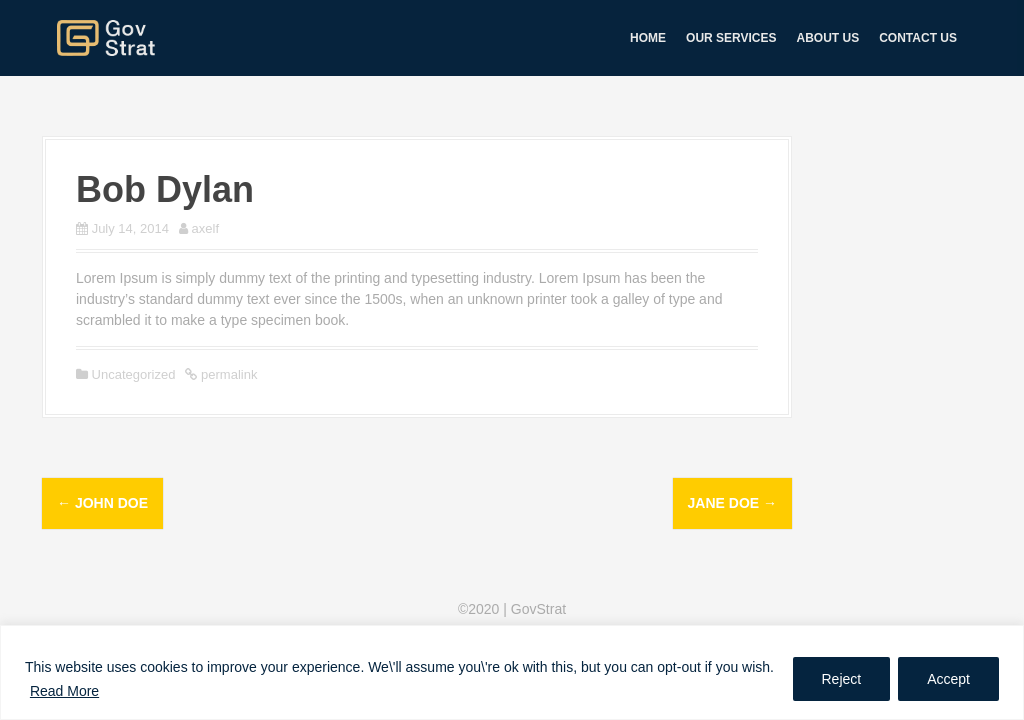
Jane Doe (732, 503)
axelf (205, 228)
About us (828, 38)
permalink (227, 374)
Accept (948, 679)
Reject (842, 679)
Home (648, 38)
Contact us (918, 38)
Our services (731, 38)
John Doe (102, 503)
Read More (64, 691)
